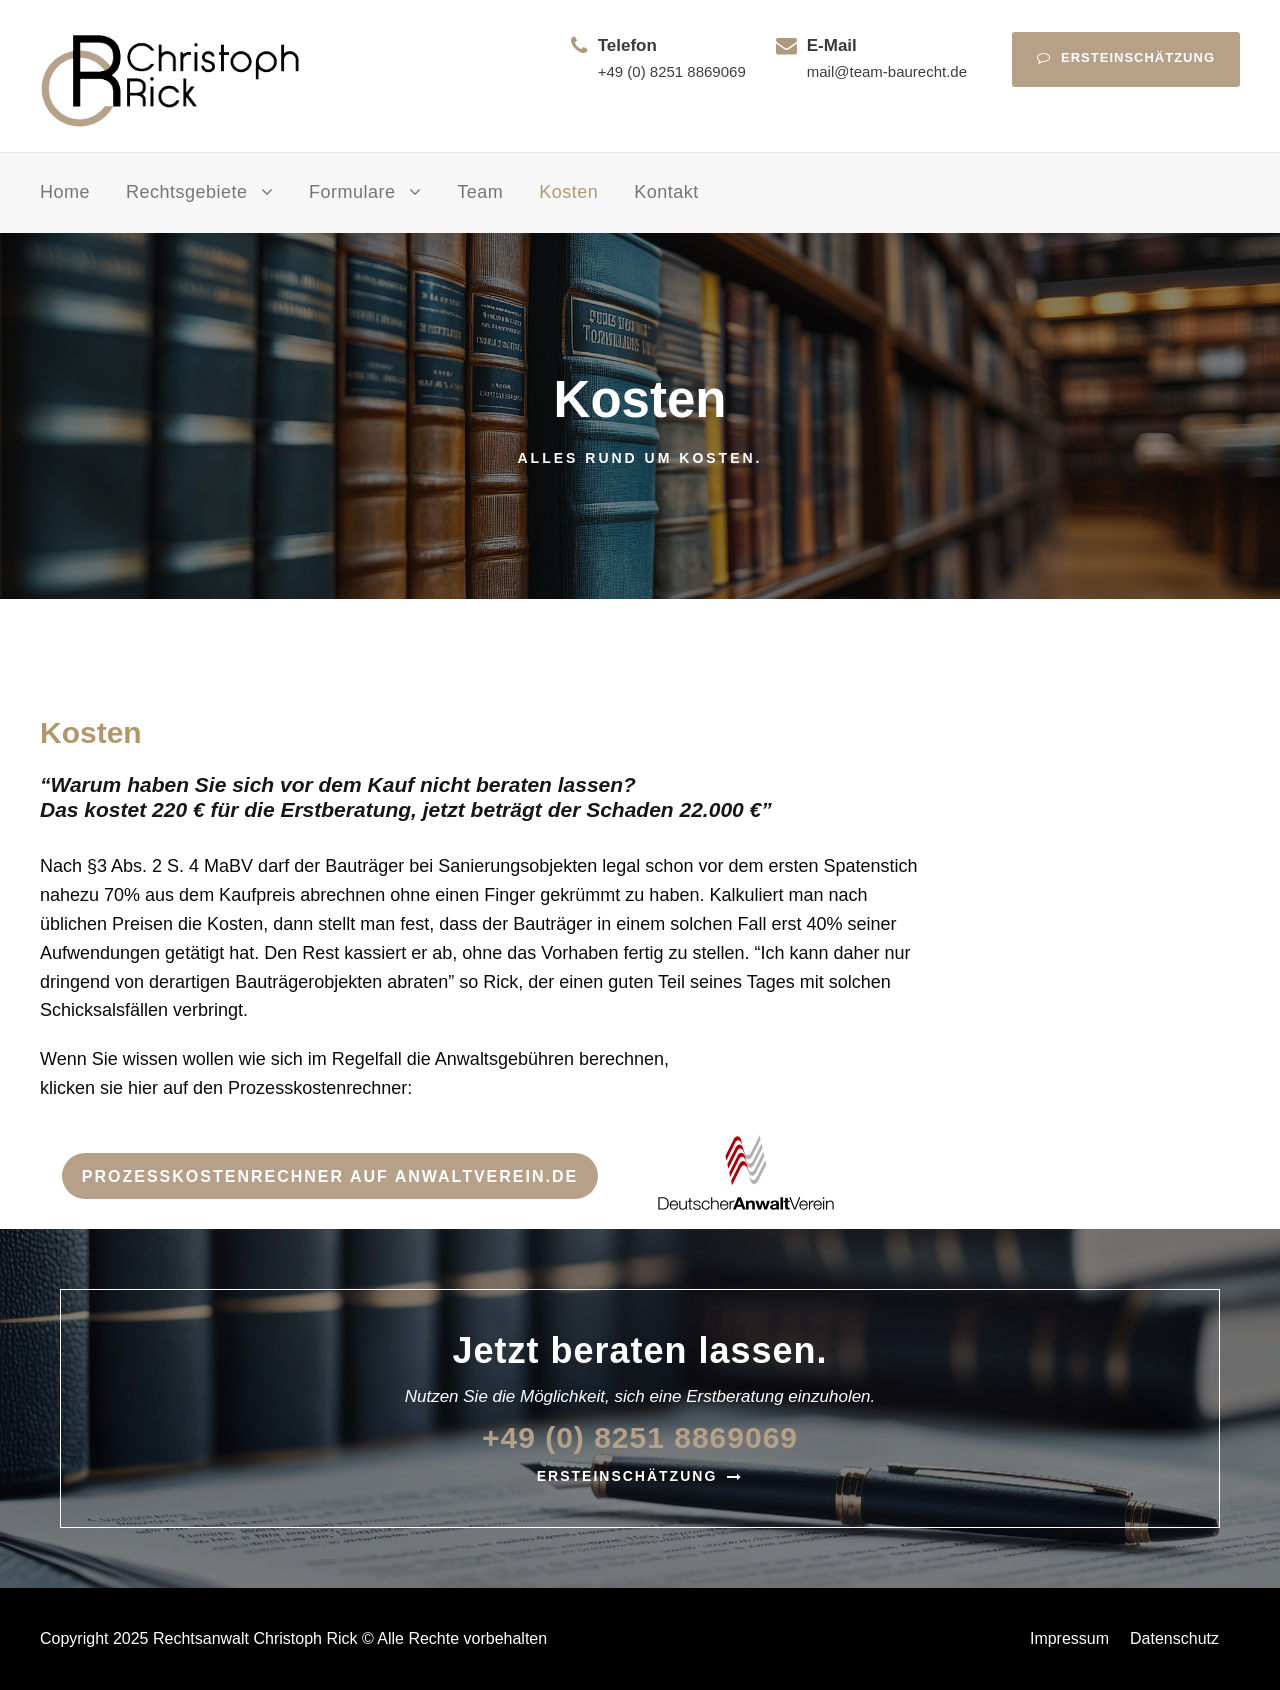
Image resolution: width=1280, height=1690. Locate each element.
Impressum (1069, 1638)
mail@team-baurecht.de (887, 71)
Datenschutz (1174, 1638)
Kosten (568, 192)
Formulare (352, 192)
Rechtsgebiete (187, 192)
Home (65, 192)
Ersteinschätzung (1126, 57)
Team (480, 192)
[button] (44, 1646)
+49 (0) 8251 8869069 (672, 71)
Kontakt (666, 192)
